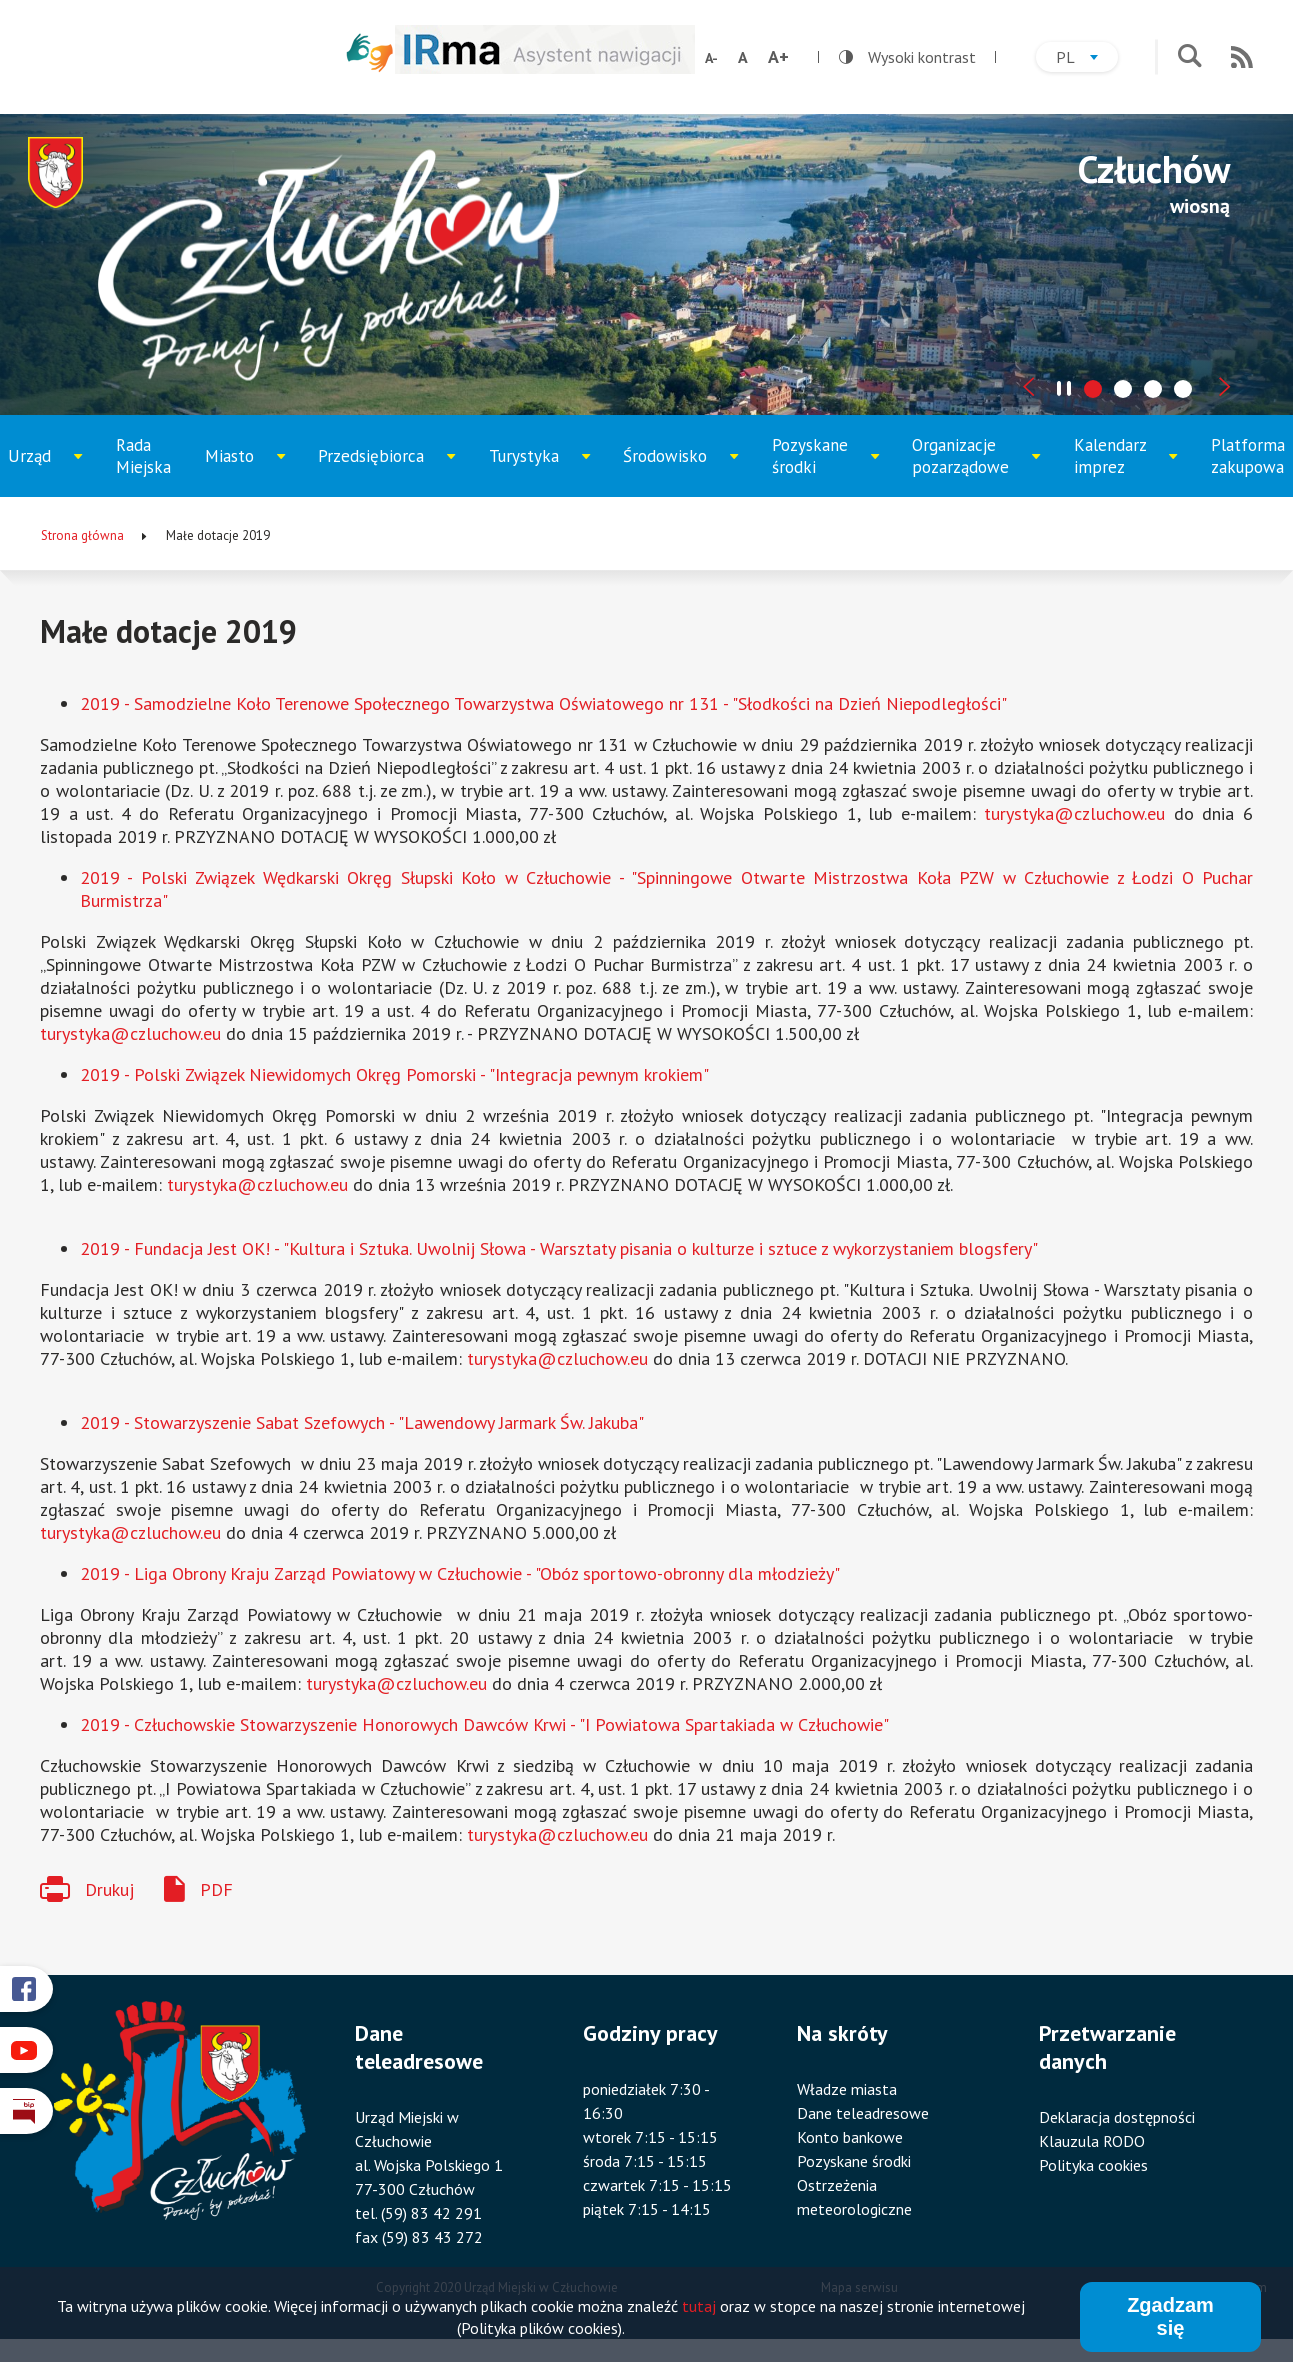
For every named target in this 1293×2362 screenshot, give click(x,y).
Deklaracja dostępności (1117, 2117)
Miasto (251, 471)
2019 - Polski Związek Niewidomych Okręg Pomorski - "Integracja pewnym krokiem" (394, 1074)
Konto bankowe (850, 2137)
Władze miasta (847, 2089)
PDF (216, 1889)
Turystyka (540, 471)
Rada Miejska (143, 456)
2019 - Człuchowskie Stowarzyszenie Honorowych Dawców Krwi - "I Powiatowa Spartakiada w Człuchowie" (484, 1724)
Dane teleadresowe (863, 2113)
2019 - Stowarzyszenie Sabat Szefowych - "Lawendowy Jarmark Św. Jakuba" (362, 1422)
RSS (1242, 57)
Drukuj (109, 1889)
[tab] (1093, 389)
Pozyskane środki (824, 465)
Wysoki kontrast (907, 57)
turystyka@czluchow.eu (1074, 813)
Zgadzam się (1170, 2318)
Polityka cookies (1093, 2165)
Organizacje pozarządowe (970, 465)
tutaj (699, 2308)
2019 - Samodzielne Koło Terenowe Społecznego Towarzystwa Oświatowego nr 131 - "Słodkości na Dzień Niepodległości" (543, 703)
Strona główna (82, 535)
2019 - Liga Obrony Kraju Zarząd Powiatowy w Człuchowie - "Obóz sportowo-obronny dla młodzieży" (460, 1573)
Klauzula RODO (1092, 2141)
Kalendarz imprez (1125, 465)
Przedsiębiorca (378, 471)
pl (1087, 59)
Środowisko (677, 471)
